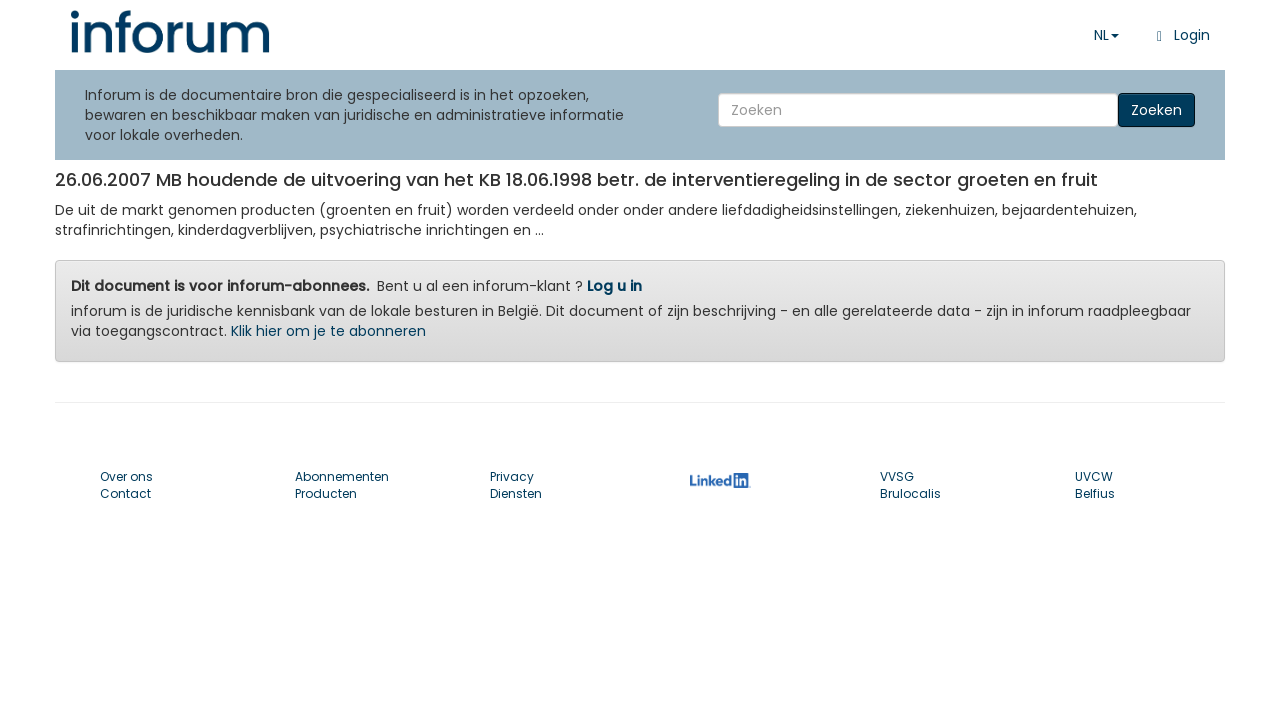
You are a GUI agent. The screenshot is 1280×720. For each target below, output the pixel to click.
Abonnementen (342, 476)
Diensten (516, 493)
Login (1179, 35)
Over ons (126, 476)
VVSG (897, 476)
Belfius (1095, 493)
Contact (125, 493)
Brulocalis (910, 493)
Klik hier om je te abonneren (328, 331)
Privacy (512, 476)
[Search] (918, 110)
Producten (326, 493)
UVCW (1094, 476)
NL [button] (1106, 35)
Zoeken (1156, 110)
